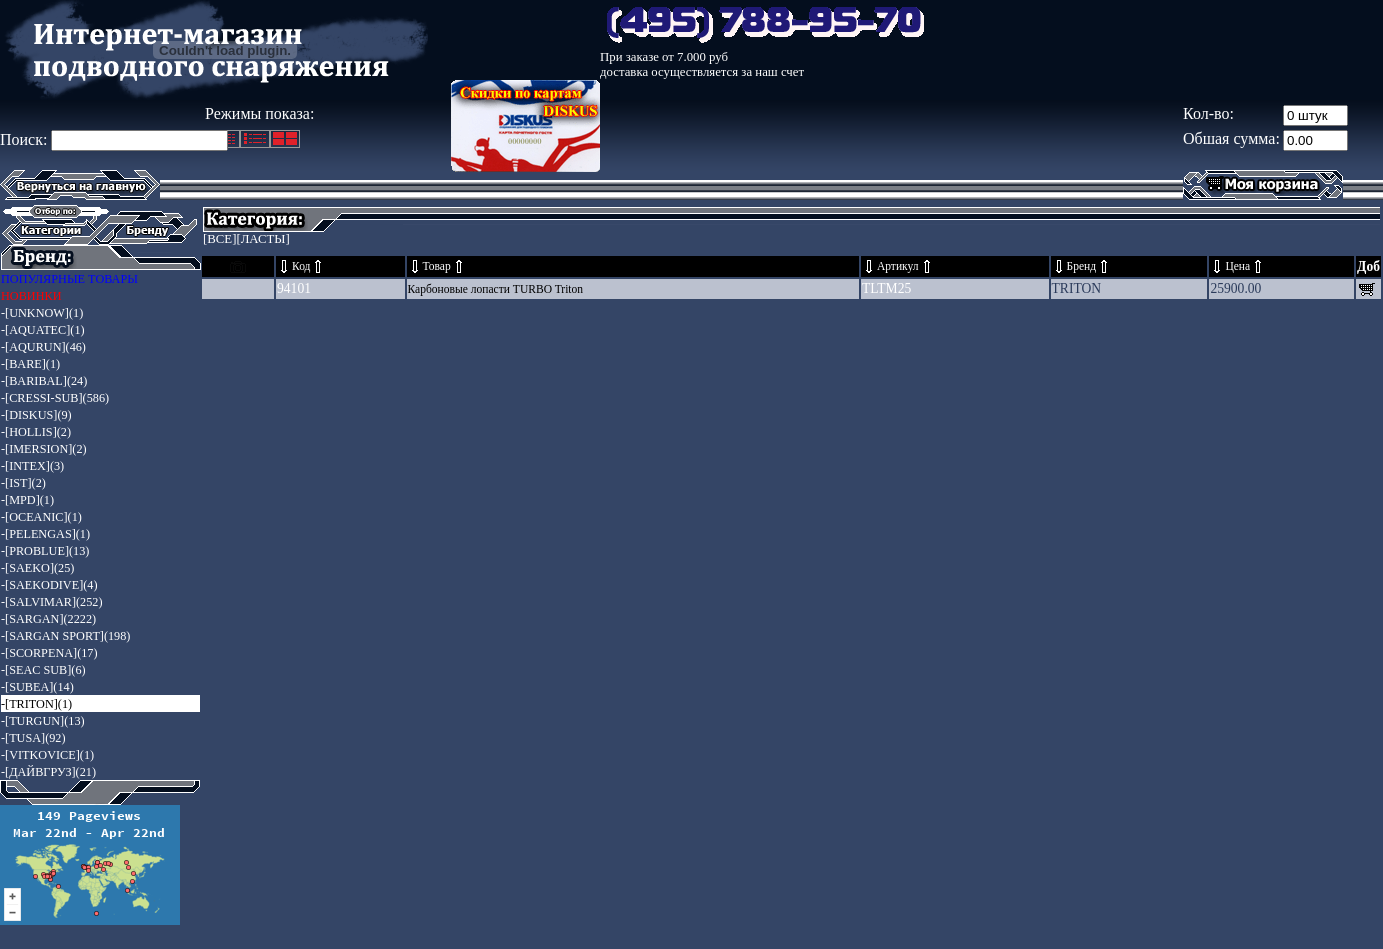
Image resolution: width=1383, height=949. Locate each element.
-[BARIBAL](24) (44, 381)
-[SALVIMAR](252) (52, 602)
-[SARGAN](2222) (48, 619)
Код (301, 266)
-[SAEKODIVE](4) (49, 585)
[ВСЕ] (219, 239)
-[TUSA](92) (33, 738)
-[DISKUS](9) (36, 415)
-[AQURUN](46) (43, 347)
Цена (1237, 266)
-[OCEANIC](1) (41, 517)
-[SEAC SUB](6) (43, 670)
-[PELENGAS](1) (45, 534)
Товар (437, 266)
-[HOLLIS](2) (36, 432)
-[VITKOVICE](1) (47, 755)
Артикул (898, 266)
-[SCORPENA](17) (49, 653)
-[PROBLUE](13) (45, 551)
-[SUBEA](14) (37, 687)
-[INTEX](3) (32, 466)
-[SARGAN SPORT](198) (65, 636)
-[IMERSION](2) (44, 449)
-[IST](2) (23, 483)
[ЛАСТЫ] (262, 239)
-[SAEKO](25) (37, 568)
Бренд (1082, 266)
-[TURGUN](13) (43, 721)
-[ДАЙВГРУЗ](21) (48, 772)
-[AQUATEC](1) (43, 330)
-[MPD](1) (27, 500)
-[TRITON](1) (36, 704)
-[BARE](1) (30, 364)
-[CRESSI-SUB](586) (55, 398)
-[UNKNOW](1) (42, 313)
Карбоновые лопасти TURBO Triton (496, 289)
